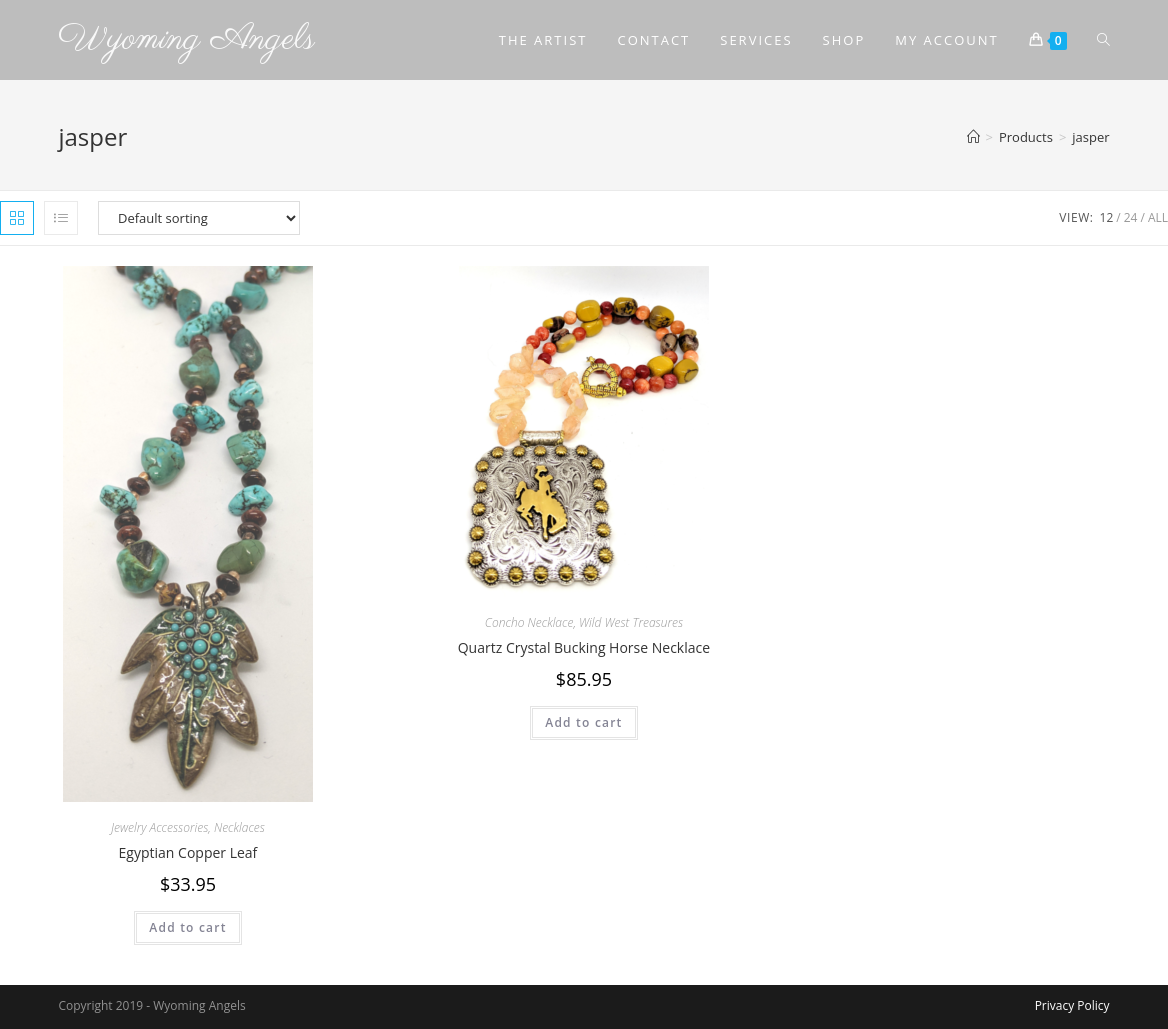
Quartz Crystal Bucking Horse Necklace (584, 647)
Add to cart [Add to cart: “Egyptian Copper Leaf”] (187, 927)
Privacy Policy (1072, 1005)
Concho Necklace (529, 622)
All (1158, 217)
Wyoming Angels (186, 39)
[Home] (973, 137)
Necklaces (239, 827)
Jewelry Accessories (159, 827)
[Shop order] (199, 218)
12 (1107, 217)
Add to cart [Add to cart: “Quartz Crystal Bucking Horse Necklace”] (583, 722)
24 (1131, 217)
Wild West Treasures (631, 622)
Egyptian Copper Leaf (188, 852)
